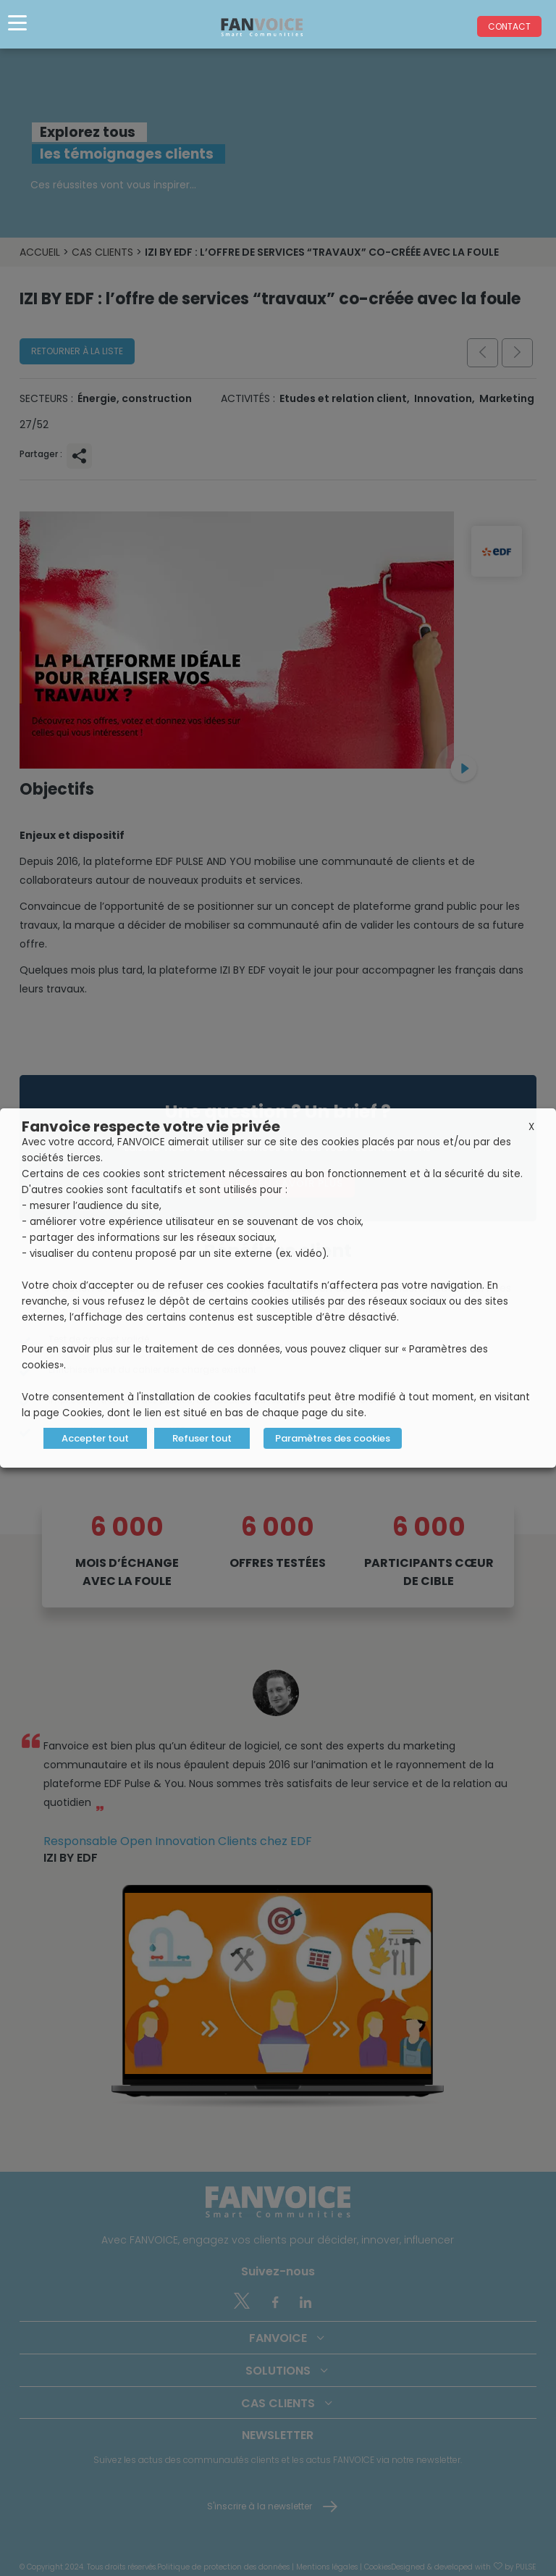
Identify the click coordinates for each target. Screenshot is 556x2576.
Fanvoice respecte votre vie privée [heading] (151, 1126)
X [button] (531, 1127)
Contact (509, 26)
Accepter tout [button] (95, 1438)
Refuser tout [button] (202, 1438)
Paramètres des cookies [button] (332, 1438)
